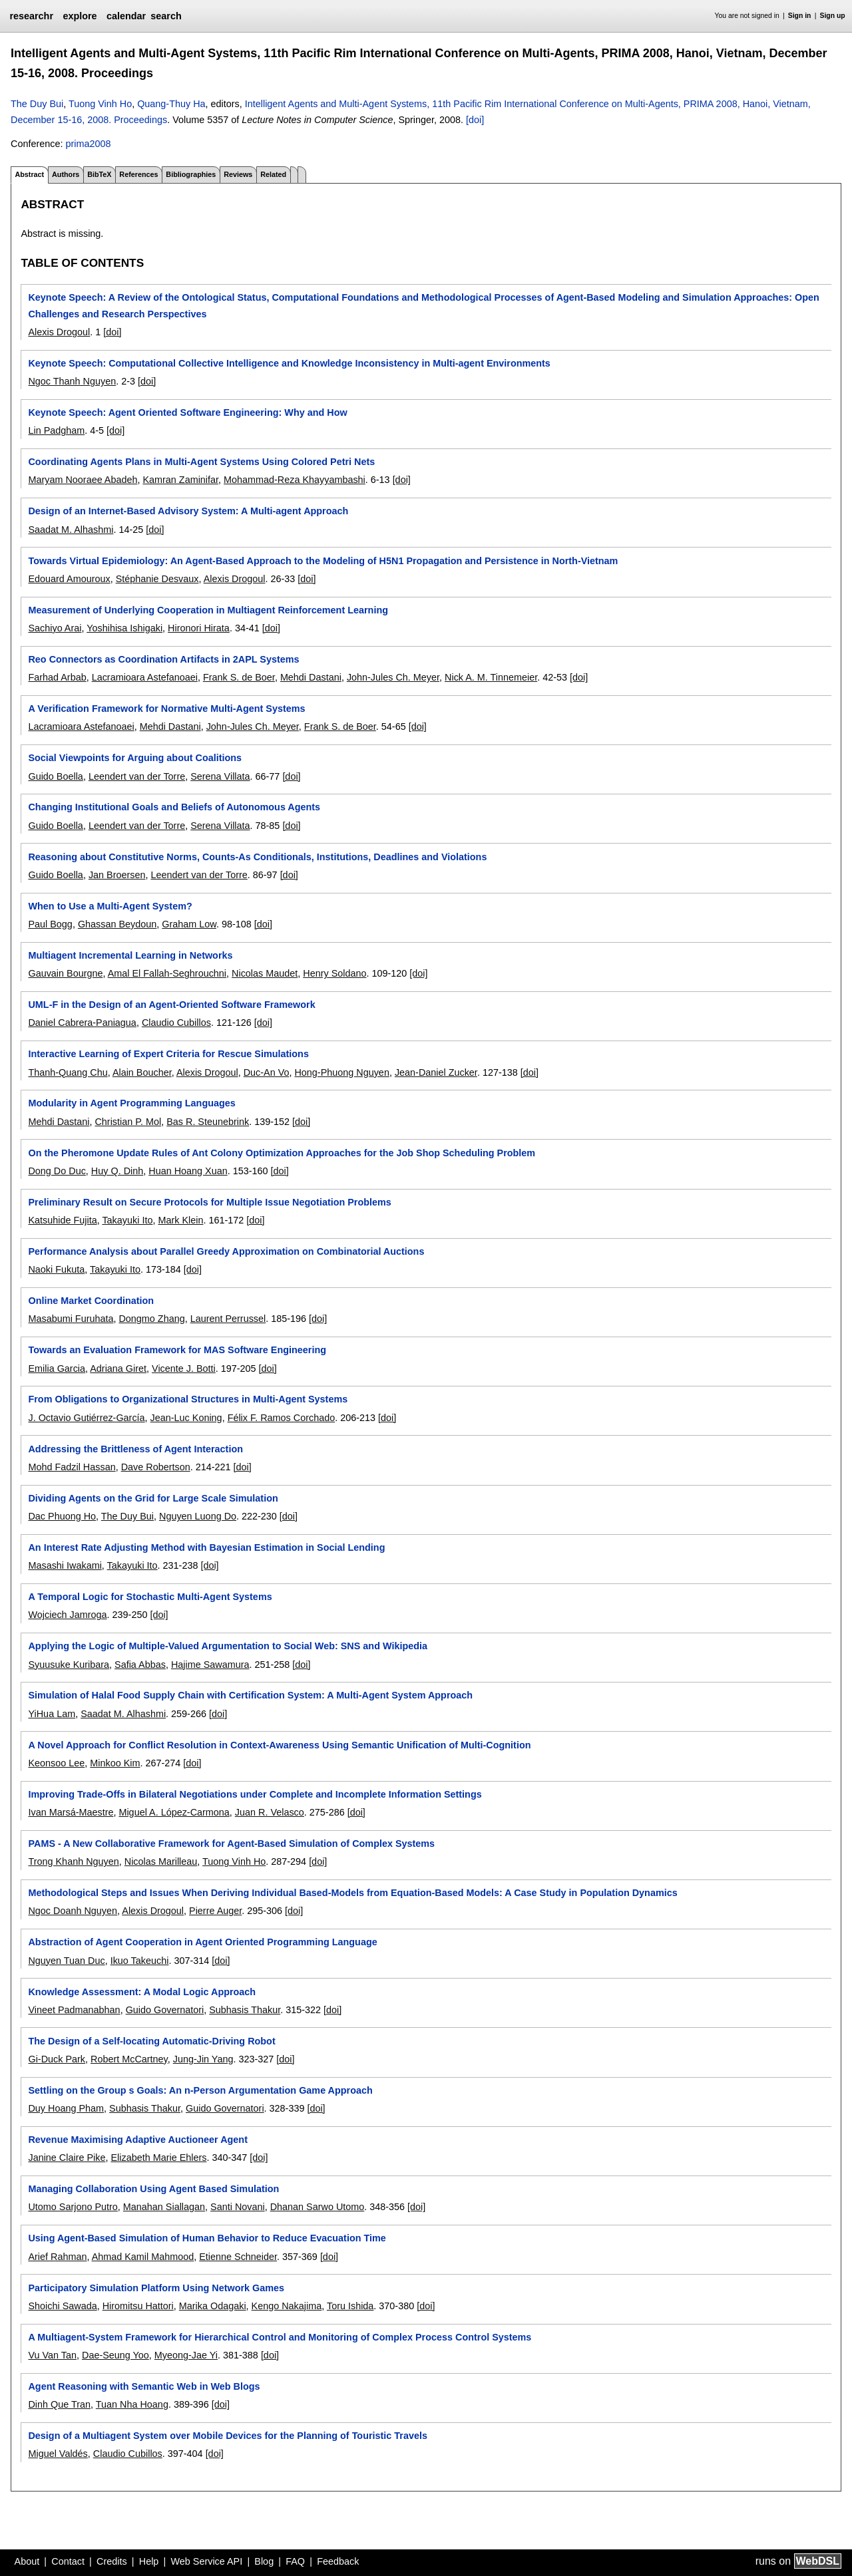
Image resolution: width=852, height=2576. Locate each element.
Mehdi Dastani (310, 677)
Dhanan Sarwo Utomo (317, 2206)
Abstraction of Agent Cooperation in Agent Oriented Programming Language (202, 1942)
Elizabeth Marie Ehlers (158, 2157)
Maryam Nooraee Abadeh (82, 479)
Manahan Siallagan (164, 2206)
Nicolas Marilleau (161, 1861)
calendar (126, 16)
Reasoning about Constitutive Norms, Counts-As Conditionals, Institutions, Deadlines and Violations (257, 857)
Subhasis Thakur (244, 2010)
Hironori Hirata (199, 628)
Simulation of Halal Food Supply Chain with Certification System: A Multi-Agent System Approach (250, 1695)
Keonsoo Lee (56, 1763)
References (138, 174)
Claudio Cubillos (176, 1022)
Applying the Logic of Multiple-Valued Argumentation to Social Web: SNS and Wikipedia (227, 1646)
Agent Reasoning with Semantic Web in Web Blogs (144, 2386)
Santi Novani (237, 2206)
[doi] (475, 119)
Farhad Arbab (57, 677)
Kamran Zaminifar (180, 479)
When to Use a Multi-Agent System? (110, 906)
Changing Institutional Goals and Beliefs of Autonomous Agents (174, 807)
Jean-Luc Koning (186, 1417)
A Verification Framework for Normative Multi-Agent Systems (166, 708)
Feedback (338, 2561)
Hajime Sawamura (210, 1664)
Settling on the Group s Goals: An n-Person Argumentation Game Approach (200, 2090)
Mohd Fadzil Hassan (71, 1467)
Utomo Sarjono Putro (72, 2206)
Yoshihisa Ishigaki (124, 628)
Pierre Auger (215, 1910)
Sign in (799, 15)
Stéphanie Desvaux (157, 578)
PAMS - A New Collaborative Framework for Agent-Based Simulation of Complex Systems (231, 1843)
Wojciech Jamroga (67, 1614)
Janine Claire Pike (66, 2157)
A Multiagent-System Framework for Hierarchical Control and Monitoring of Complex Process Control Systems (279, 2337)
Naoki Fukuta (56, 1269)
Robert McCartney (129, 2059)
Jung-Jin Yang (203, 2059)
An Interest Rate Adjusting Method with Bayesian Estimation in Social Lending (206, 1547)
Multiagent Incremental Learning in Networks (130, 955)
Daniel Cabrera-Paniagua (82, 1022)
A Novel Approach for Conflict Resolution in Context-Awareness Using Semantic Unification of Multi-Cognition (279, 1745)
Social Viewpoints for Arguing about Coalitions (135, 757)
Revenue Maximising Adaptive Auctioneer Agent (137, 2139)
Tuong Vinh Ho (100, 103)
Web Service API (206, 2561)
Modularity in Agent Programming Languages (131, 1103)
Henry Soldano (334, 973)
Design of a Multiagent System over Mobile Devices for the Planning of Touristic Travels (227, 2435)
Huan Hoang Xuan (187, 1171)
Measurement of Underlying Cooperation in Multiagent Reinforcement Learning (208, 610)
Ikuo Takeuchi (139, 1960)
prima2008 (87, 143)
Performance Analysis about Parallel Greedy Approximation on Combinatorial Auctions (226, 1251)
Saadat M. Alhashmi (70, 529)
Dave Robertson (155, 1467)
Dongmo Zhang (151, 1318)
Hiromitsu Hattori (138, 2306)
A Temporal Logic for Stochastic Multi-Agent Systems (150, 1596)
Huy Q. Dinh (117, 1171)
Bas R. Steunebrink (207, 1121)
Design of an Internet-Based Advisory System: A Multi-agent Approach (188, 511)
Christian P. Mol (128, 1121)
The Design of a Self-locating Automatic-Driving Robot (151, 2041)
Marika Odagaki (212, 2306)
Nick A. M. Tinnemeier (491, 677)
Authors (65, 174)
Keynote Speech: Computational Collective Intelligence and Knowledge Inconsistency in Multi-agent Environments (289, 363)
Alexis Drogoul (59, 332)
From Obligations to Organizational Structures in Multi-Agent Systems (187, 1399)
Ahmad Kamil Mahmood (143, 2256)
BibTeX (99, 174)
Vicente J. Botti (184, 1368)
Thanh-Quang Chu (67, 1072)
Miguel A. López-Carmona (173, 1812)
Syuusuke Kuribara (68, 1664)
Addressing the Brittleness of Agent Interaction (135, 1449)
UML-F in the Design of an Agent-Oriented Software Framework (171, 1004)
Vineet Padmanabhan (74, 2010)
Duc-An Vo (267, 1072)
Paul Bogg (50, 924)
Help (149, 2561)
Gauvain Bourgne (65, 973)
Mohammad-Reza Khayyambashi (294, 479)
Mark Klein (180, 1220)
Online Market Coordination (91, 1300)
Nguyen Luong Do (197, 1516)
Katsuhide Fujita (62, 1220)
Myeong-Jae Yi (186, 2355)
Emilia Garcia (56, 1368)
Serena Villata (220, 776)
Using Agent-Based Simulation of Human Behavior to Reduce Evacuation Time (206, 2238)
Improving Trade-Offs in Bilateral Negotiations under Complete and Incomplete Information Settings (254, 1794)
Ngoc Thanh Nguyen (72, 381)
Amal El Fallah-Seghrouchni (167, 973)
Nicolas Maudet (265, 973)
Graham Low (189, 924)
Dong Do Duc (56, 1171)
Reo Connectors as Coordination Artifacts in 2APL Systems (163, 659)
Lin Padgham (56, 430)
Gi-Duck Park (56, 2059)
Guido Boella (55, 776)
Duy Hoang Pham (66, 2108)
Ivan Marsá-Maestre (70, 1812)
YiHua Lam (51, 1713)
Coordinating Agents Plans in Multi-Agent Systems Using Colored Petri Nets (201, 461)
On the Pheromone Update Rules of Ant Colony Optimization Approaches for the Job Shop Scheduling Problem (281, 1153)
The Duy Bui (37, 103)
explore (80, 16)
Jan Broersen (117, 875)
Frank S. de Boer (239, 677)
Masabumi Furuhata (70, 1318)
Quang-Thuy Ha (171, 103)
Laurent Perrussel (228, 1318)
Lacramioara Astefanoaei (145, 677)
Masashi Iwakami (64, 1565)
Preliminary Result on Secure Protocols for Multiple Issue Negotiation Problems (209, 1202)
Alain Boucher (142, 1072)
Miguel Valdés (57, 2453)
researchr (31, 16)
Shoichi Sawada (62, 2306)
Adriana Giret (118, 1368)
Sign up (832, 15)
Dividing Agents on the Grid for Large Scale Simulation (153, 1498)
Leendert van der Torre (137, 776)
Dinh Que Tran (59, 2404)
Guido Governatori (165, 2010)
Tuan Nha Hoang (132, 2404)
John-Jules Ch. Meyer (393, 677)
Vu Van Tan (52, 2355)
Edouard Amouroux (69, 578)
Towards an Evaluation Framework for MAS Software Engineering (177, 1350)
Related (273, 174)
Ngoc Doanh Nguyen (72, 1910)
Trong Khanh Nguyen (73, 1861)
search (165, 16)
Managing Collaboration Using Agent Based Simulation (153, 2188)
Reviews (238, 174)
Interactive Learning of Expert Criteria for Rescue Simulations (168, 1053)
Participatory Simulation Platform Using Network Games (156, 2288)
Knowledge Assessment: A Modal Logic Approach (142, 1992)
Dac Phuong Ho (62, 1516)
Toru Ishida (350, 2306)
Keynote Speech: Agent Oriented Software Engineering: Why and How (187, 412)
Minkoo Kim (115, 1763)
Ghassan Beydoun (117, 924)
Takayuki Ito (127, 1220)
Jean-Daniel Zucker (436, 1072)
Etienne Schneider (238, 2256)
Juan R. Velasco (269, 1812)
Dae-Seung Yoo (115, 2355)
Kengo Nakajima (287, 2306)
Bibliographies (191, 174)
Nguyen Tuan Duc (66, 1960)
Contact (68, 2561)
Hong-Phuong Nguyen (341, 1072)
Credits (112, 2561)
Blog (264, 2561)
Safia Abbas (140, 1664)
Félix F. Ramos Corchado (281, 1417)
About (27, 2561)
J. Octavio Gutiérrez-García (86, 1417)
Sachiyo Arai (54, 628)
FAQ (295, 2561)
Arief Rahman (57, 2256)
